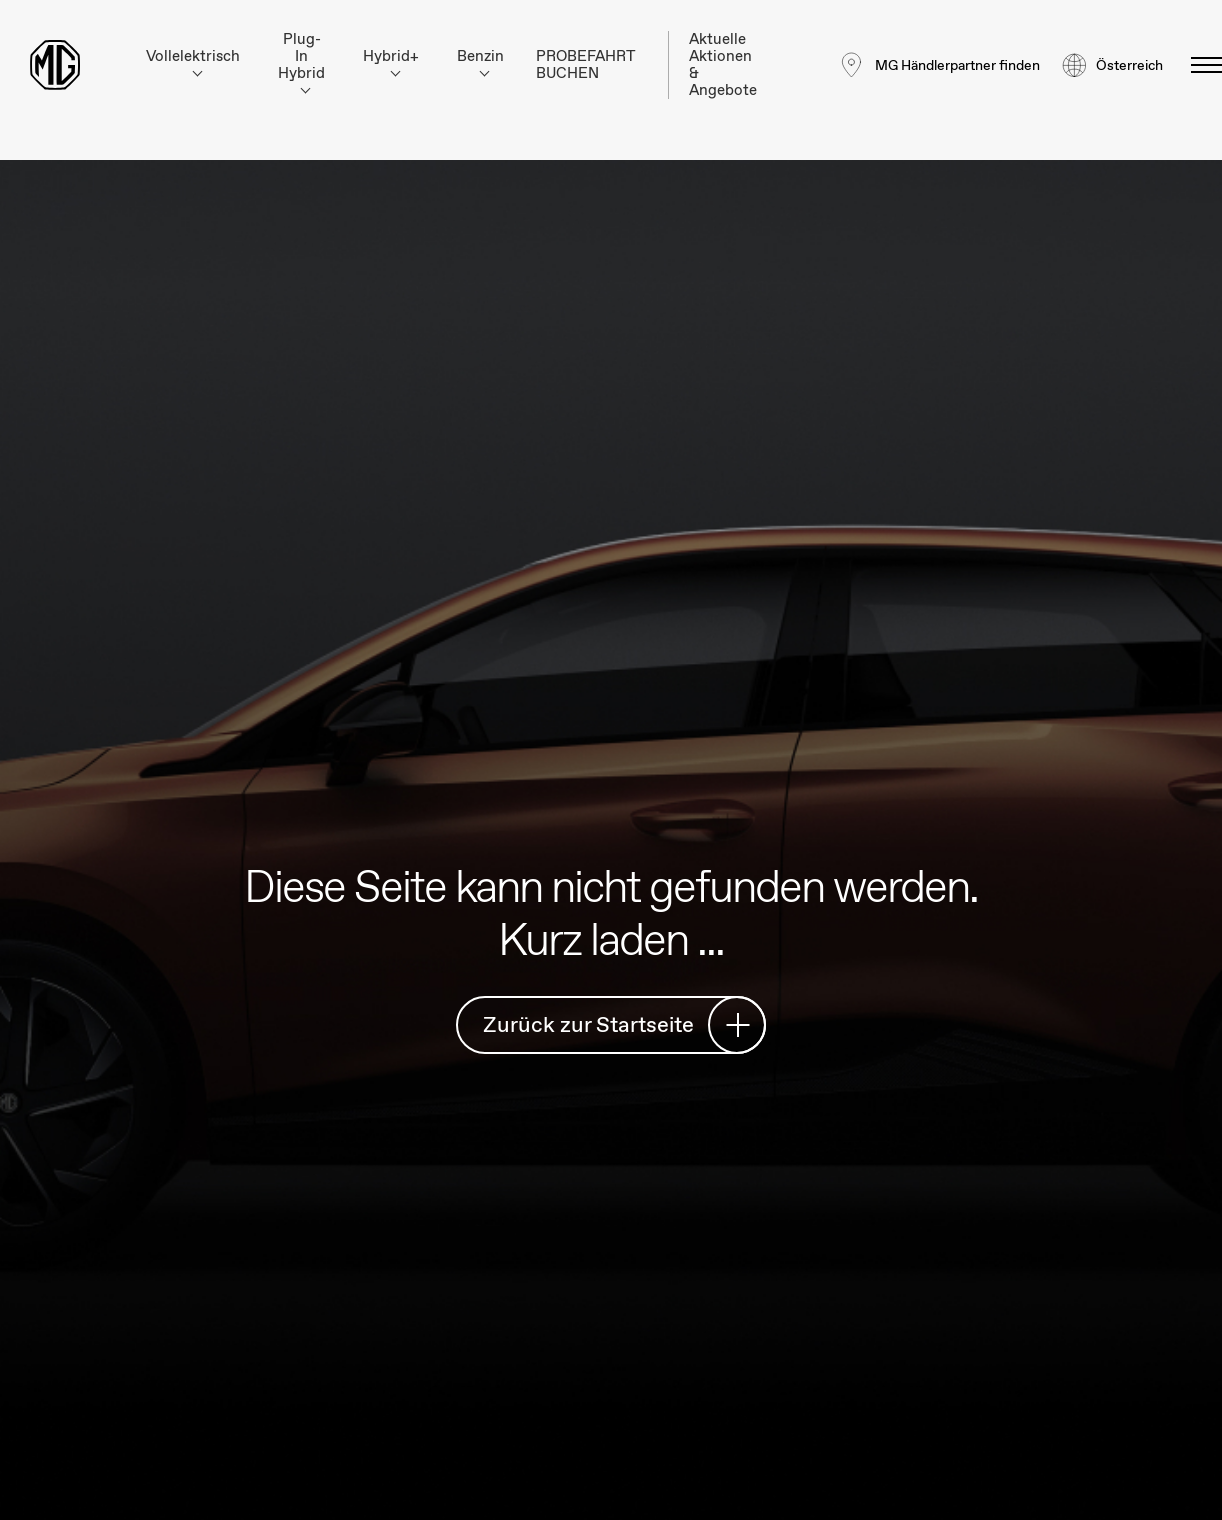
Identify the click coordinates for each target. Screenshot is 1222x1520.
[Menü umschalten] (1200, 65)
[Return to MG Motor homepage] (55, 65)
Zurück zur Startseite (616, 1024)
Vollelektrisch (193, 61)
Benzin (480, 61)
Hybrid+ (391, 61)
